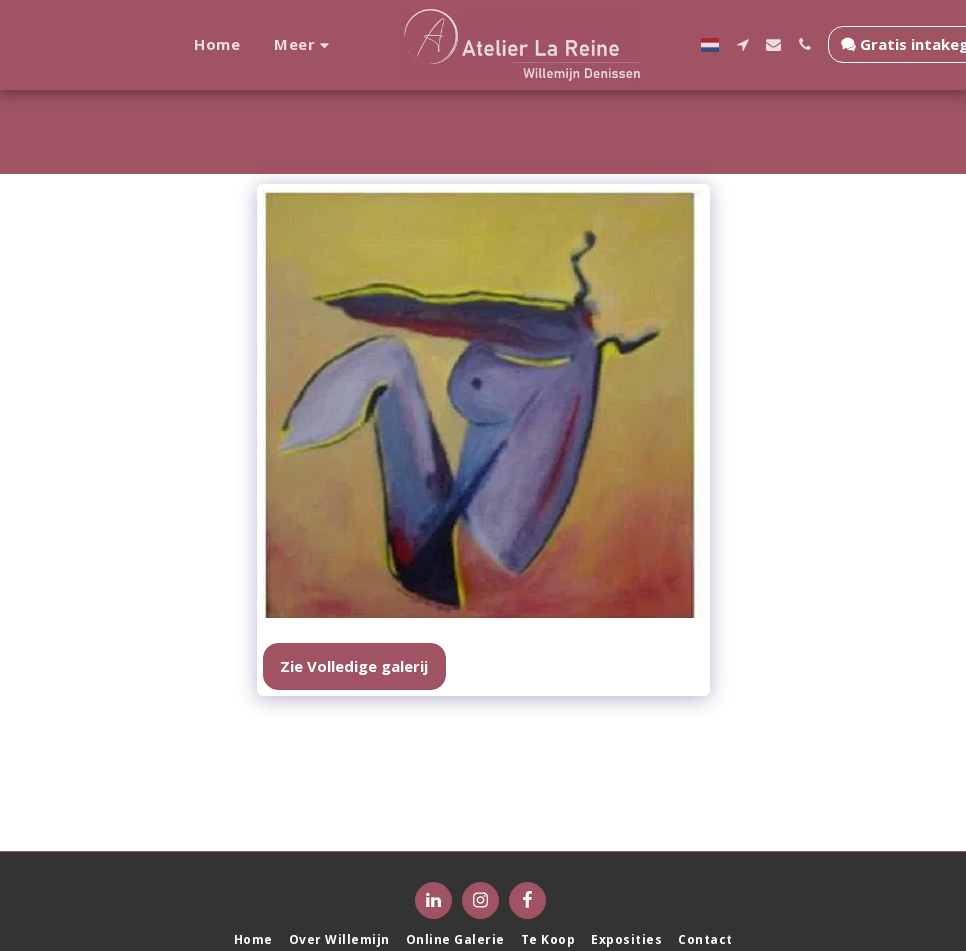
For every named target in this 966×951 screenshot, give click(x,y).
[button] (787, 44)
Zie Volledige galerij (354, 666)
